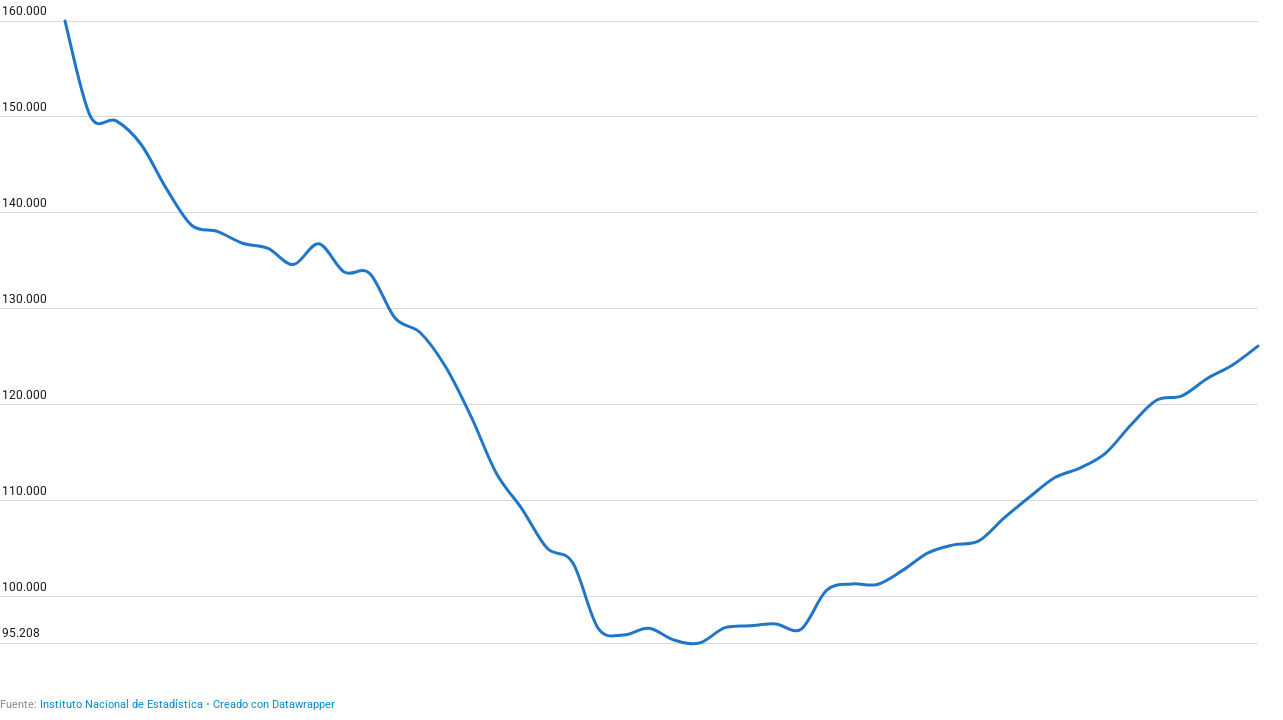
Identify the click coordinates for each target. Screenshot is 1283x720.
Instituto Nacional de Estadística (121, 704)
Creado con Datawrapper (274, 704)
